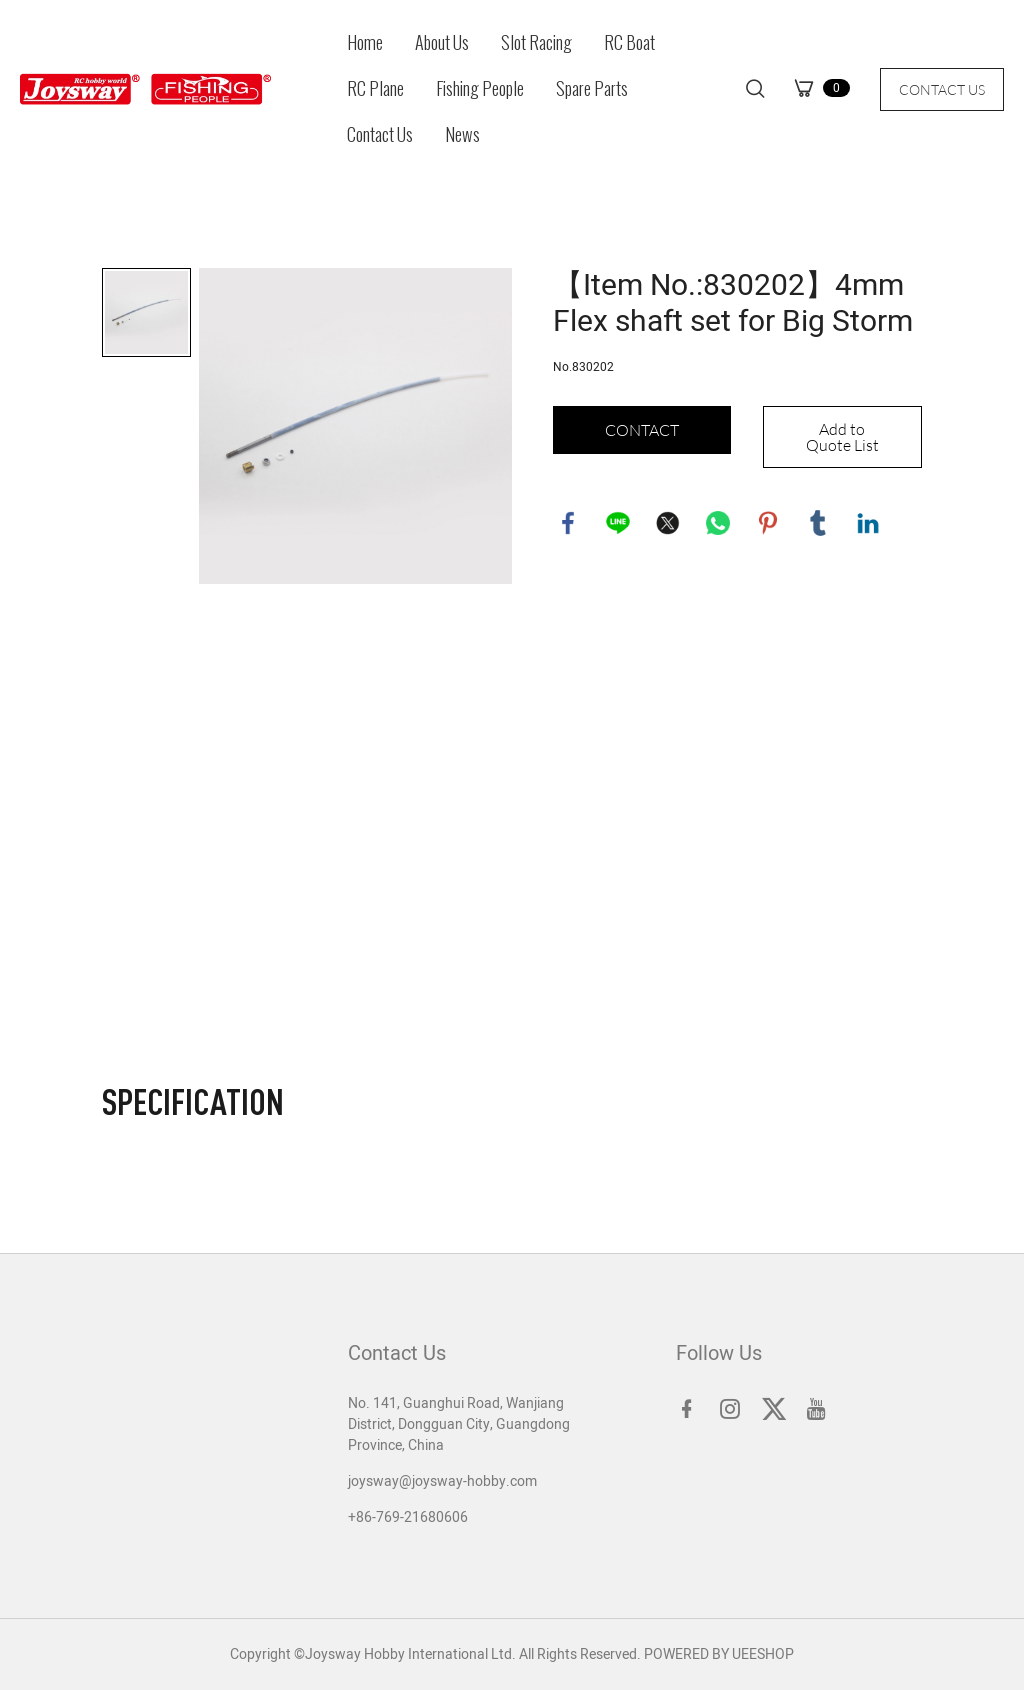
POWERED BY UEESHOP (719, 1654)
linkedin (868, 523)
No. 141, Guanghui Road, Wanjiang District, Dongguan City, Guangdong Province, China (459, 1424)
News (462, 135)
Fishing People (480, 89)
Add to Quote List (842, 437)
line (618, 523)
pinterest (768, 523)
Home (365, 43)
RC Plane (375, 89)
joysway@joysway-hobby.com (442, 1481)
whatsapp (718, 523)
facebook (568, 523)
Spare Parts (592, 89)
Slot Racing (536, 43)
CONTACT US (942, 89)
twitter (668, 523)
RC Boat (629, 43)
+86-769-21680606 (408, 1517)
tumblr (818, 523)
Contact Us (380, 135)
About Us (442, 43)
